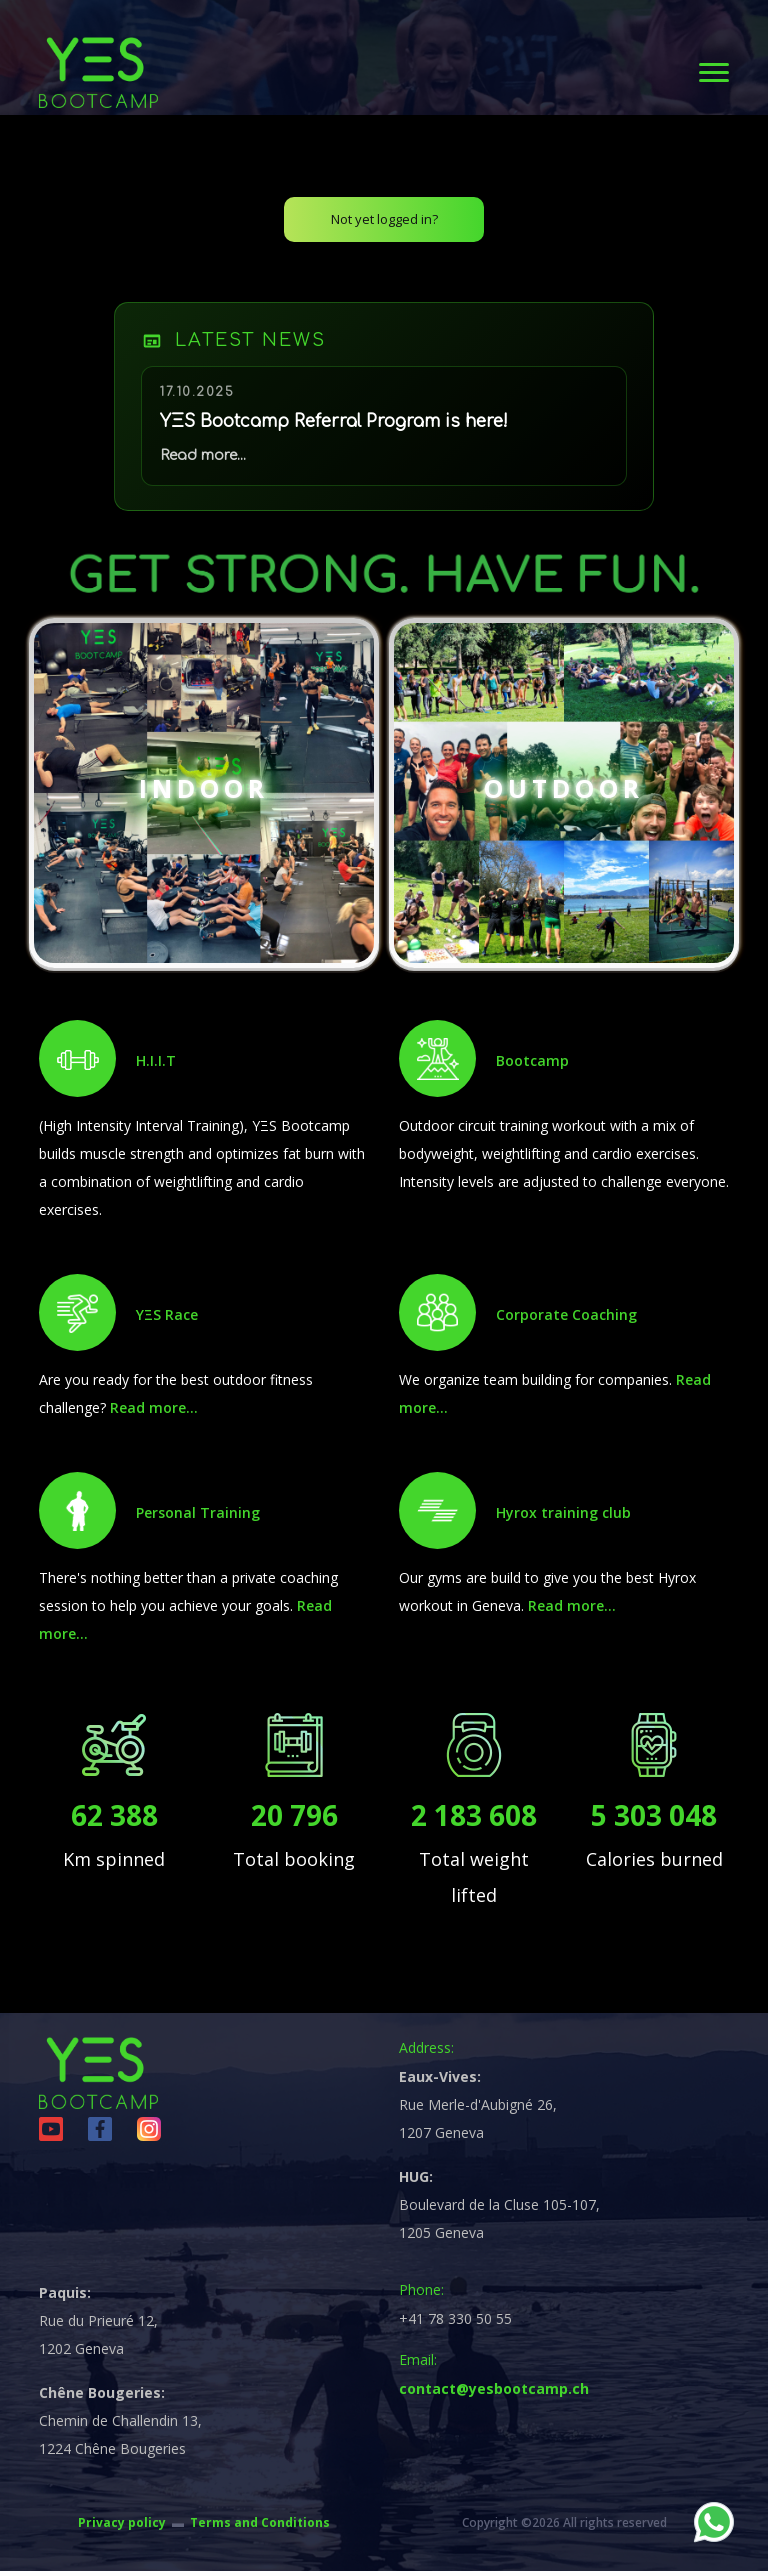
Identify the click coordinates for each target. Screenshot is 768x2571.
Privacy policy (122, 2522)
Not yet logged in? (384, 219)
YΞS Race (167, 1314)
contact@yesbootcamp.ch (494, 2388)
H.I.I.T (156, 1060)
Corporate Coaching (566, 1314)
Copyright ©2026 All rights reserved (564, 2522)
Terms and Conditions (260, 2522)
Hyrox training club (563, 1512)
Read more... (154, 1407)
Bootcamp (532, 1060)
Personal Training (198, 1512)
